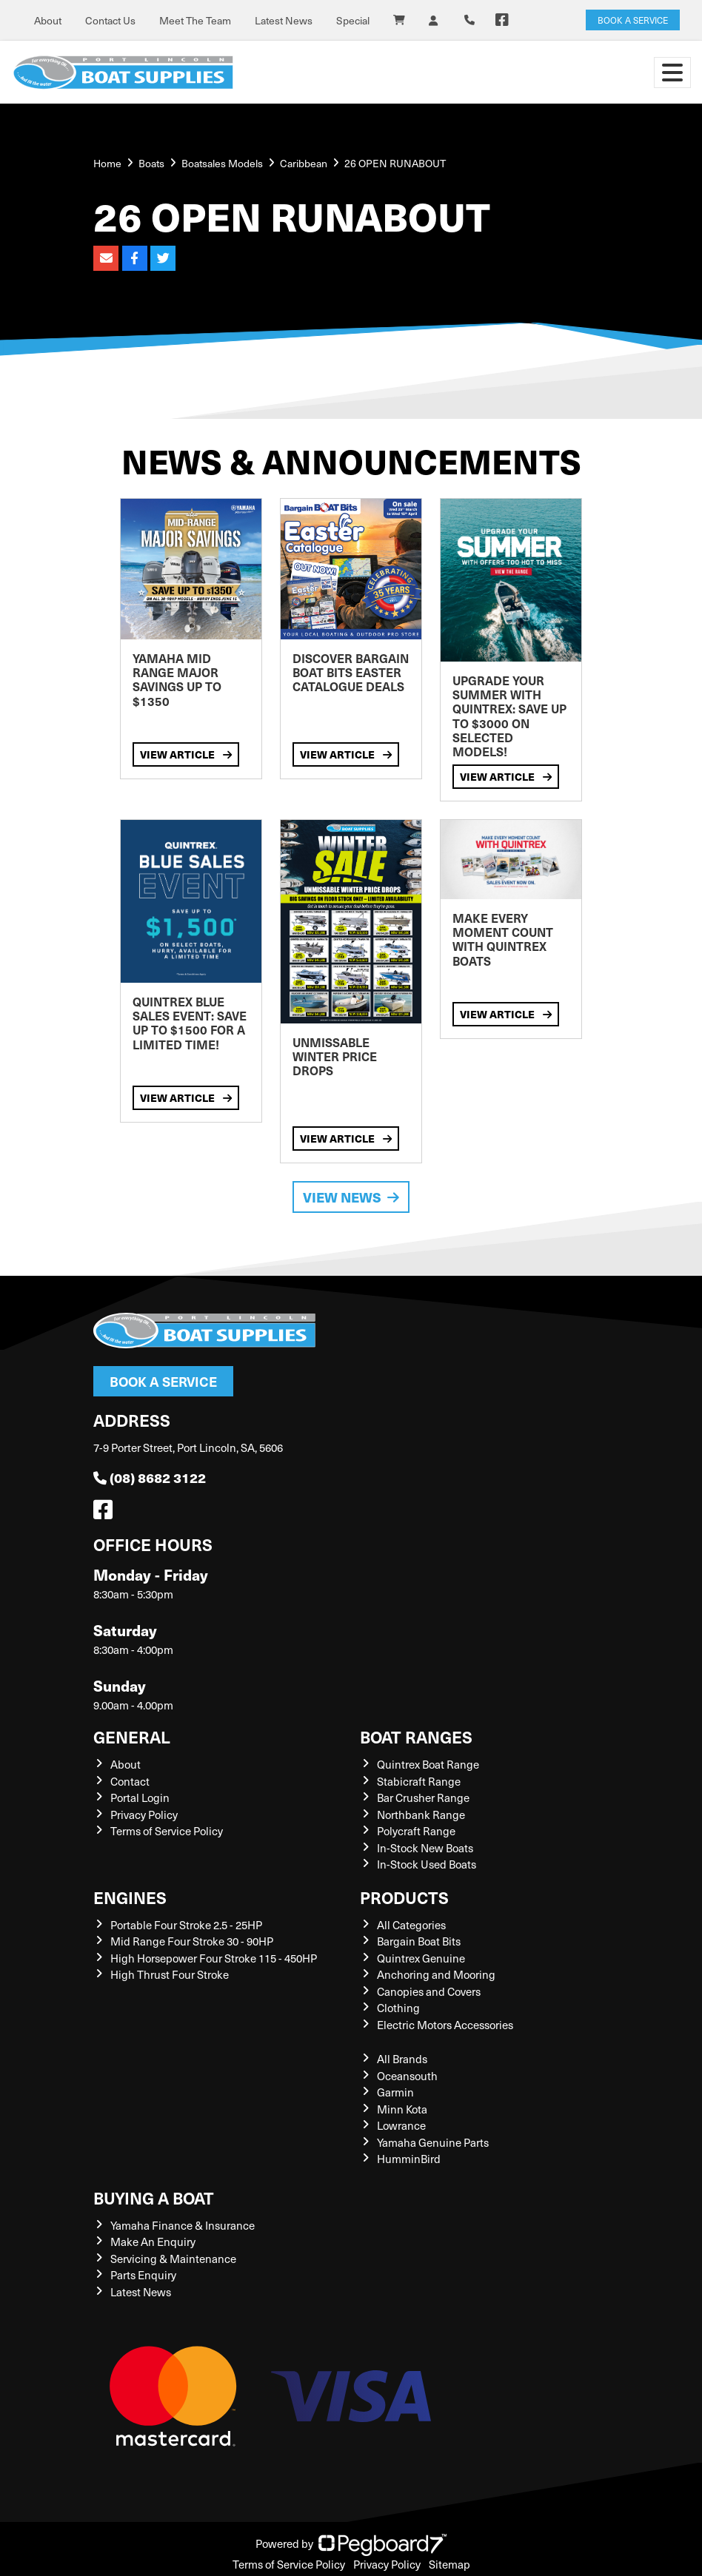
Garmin (395, 2092)
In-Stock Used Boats (426, 1864)
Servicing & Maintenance (173, 2258)
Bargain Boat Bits (419, 1941)
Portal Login (140, 1797)
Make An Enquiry (152, 2241)
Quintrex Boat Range (428, 1764)
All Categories (411, 1925)
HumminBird (409, 2158)
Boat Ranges (416, 1736)
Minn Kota (402, 2109)
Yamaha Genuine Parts (433, 2142)
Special (353, 20)
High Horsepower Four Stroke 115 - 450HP (213, 1958)
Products (404, 1897)
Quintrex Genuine (421, 1958)
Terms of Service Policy (166, 1831)
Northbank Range (421, 1814)
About (47, 20)
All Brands (402, 2059)
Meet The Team (195, 20)
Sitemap (449, 2564)
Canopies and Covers (429, 1991)
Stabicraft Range (419, 1781)
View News (351, 1197)
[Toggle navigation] (672, 72)
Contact (130, 1781)
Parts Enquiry (143, 2275)
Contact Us (110, 20)
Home (107, 163)
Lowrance (401, 2125)
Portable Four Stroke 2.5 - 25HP (186, 1925)
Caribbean (303, 163)
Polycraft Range (416, 1831)
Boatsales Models (222, 163)
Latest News (283, 20)
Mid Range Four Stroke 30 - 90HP (191, 1941)
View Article (186, 754)
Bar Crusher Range (423, 1797)
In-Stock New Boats (425, 1848)
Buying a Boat (153, 2197)
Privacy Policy (144, 1814)
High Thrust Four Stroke (169, 1974)
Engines (130, 1897)
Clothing (398, 2008)
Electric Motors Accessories (445, 2025)
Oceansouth (407, 2076)
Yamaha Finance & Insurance (182, 2225)
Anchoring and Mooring (436, 1974)
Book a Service (163, 1381)
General (131, 1736)
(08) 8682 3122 (149, 1477)
